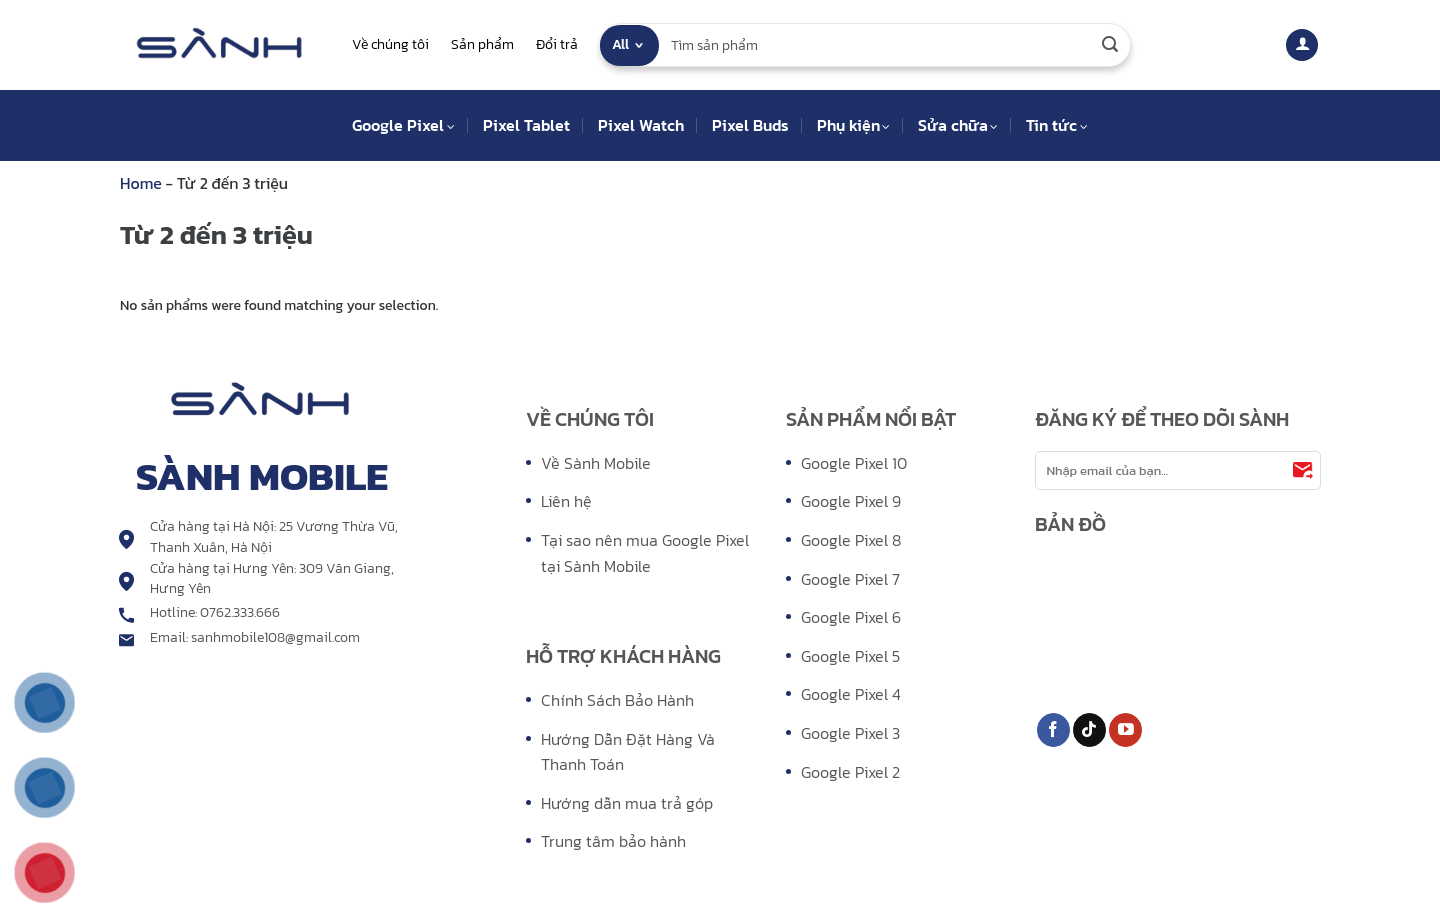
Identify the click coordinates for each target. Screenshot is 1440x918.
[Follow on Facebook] (1053, 730)
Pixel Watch (641, 125)
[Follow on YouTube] (1125, 730)
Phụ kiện (853, 125)
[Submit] (1110, 45)
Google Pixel (403, 125)
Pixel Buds (750, 125)
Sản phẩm (482, 44)
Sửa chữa (958, 125)
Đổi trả (557, 44)
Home (143, 183)
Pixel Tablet (526, 125)
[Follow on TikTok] (1089, 730)
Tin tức (1056, 125)
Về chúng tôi (390, 44)
